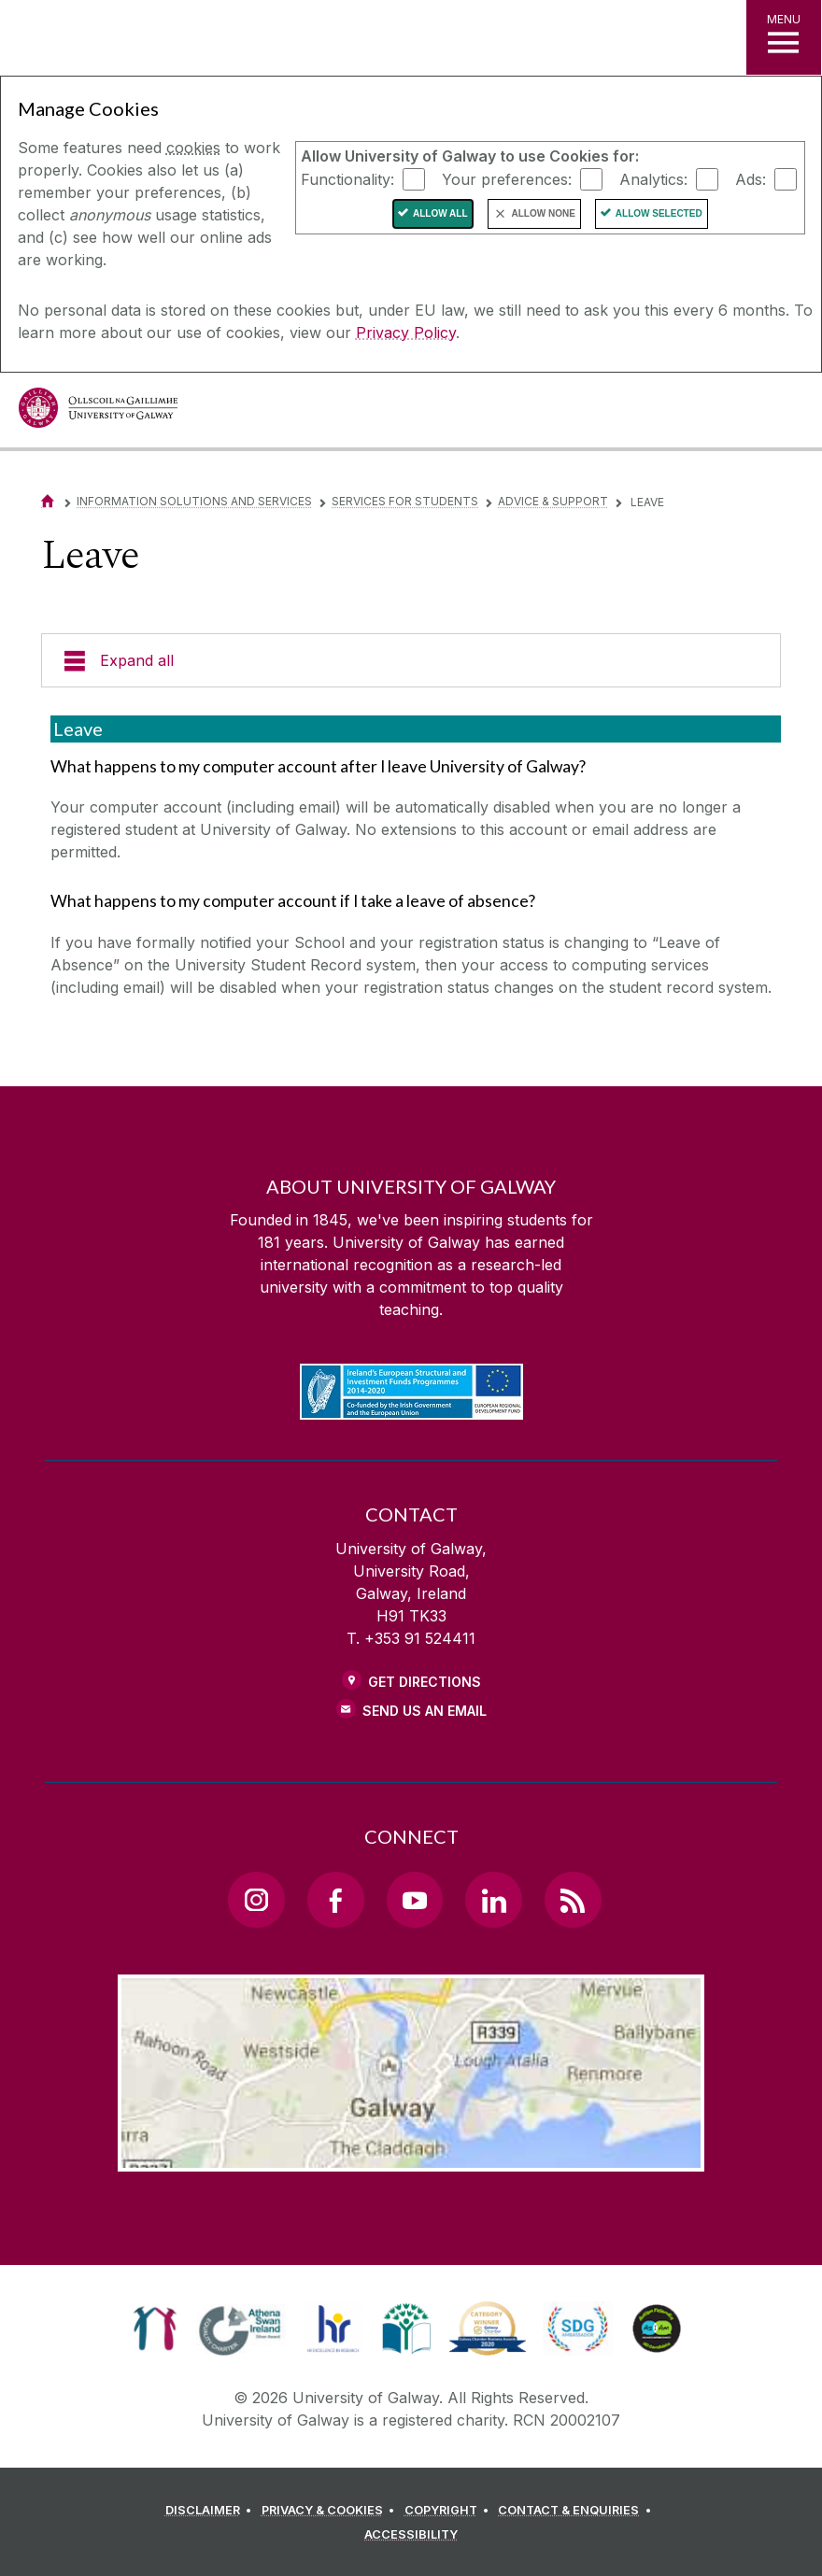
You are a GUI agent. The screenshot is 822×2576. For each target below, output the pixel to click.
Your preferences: (507, 178)
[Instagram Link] (256, 1900)
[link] (154, 2328)
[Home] (47, 501)
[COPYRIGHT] (449, 2510)
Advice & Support (553, 501)
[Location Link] (411, 2156)
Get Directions (424, 1682)
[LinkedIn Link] (493, 1900)
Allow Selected (659, 213)
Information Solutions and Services (194, 501)
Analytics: (653, 178)
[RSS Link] (573, 1900)
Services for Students (405, 501)
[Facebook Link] (335, 1900)
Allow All (440, 213)
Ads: (750, 178)
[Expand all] (411, 660)
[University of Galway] (98, 412)
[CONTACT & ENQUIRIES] (577, 2510)
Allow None (543, 213)
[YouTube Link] (415, 1900)
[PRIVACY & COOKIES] (331, 2510)
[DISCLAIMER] (211, 2510)
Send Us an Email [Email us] (424, 1711)
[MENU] (783, 37)
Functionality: (347, 178)
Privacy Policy (406, 332)
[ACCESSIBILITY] (411, 2535)
